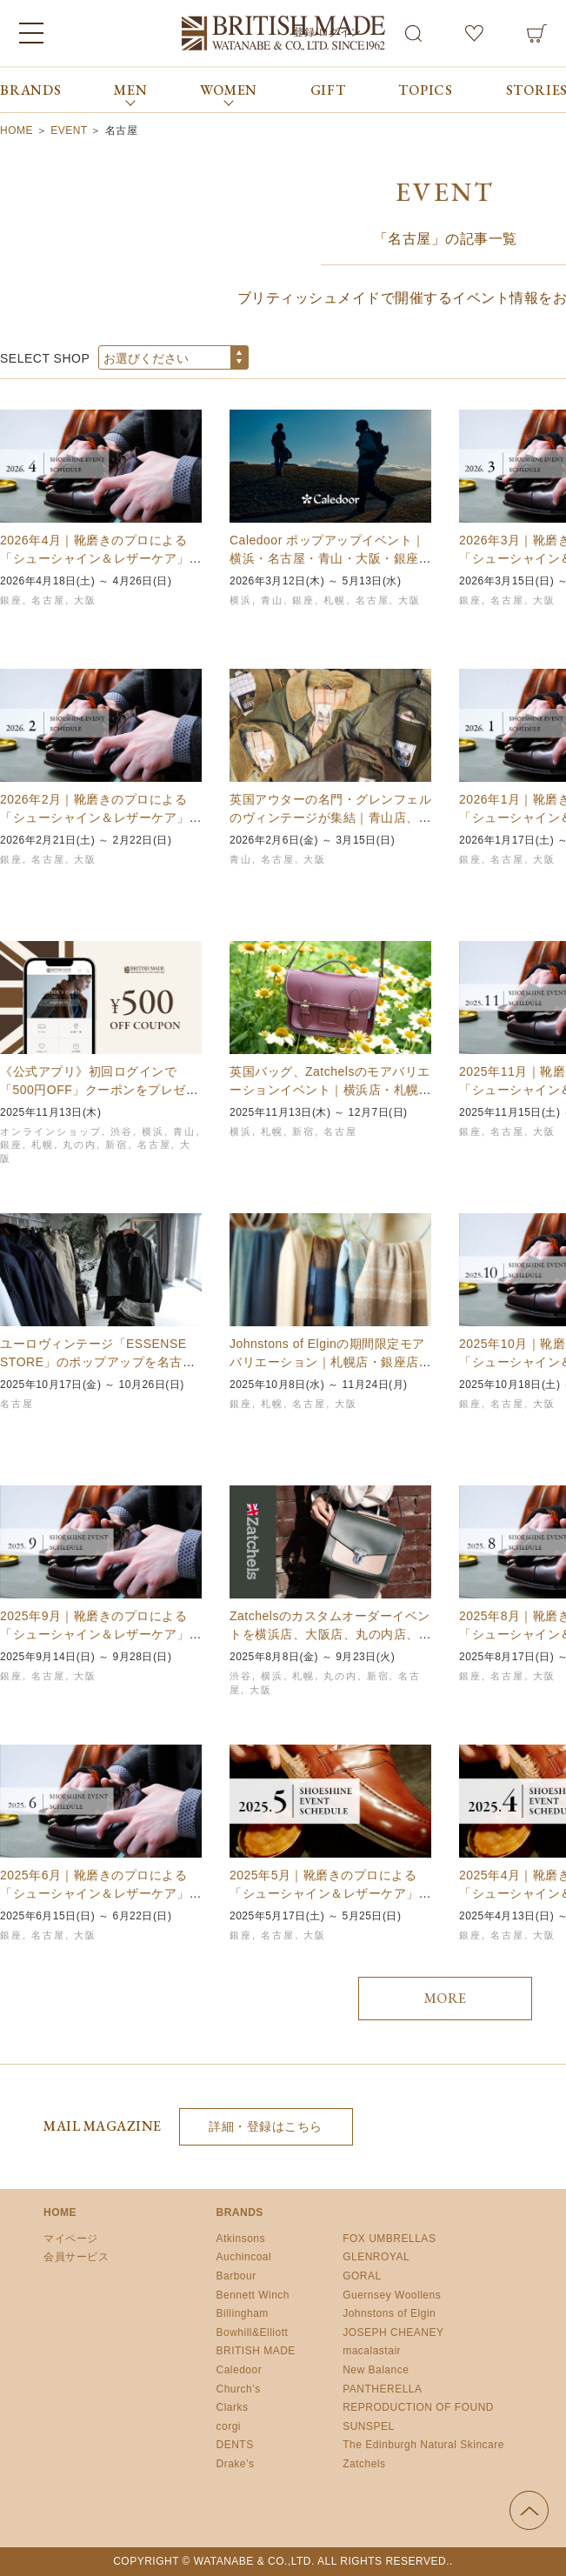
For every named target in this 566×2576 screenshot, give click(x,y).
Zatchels (364, 2464)
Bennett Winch (253, 2295)
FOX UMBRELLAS (389, 2238)
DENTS (235, 2445)
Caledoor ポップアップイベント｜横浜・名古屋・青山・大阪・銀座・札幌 (330, 558)
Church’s (238, 2389)
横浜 (241, 600)
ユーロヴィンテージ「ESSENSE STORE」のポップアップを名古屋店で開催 (97, 1362)
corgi (229, 2426)
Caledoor (239, 2370)
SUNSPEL (369, 2426)
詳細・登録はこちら (266, 2126)
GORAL (362, 2276)
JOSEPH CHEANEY (393, 2332)
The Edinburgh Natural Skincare (423, 2445)
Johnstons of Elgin (389, 2313)
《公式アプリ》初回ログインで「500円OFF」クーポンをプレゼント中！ (99, 1089)
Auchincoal (244, 2257)
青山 (272, 600)
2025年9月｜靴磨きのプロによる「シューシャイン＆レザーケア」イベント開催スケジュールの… (101, 1634)
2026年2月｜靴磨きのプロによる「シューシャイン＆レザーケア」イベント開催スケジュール (101, 817)
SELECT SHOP (45, 358)
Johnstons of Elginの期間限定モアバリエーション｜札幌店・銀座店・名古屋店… (330, 1362)
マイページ (70, 2238)
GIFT (328, 90)
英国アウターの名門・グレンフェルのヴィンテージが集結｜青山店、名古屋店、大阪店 (330, 817)
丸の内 (80, 1144)
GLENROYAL (376, 2257)
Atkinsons (241, 2238)
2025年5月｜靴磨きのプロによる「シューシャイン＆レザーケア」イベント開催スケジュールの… (330, 1893)
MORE (445, 1998)
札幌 (334, 600)
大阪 (85, 600)
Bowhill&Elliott (252, 2332)
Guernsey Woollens (392, 2295)
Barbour (236, 2276)
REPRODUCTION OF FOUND (418, 2407)
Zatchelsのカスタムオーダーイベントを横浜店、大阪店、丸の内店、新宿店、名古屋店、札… (330, 1634)
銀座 (11, 600)
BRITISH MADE (256, 2351)
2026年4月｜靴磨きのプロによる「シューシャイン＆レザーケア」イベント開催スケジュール (101, 558)
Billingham (242, 2313)
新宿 (116, 1144)
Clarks (232, 2407)
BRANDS (31, 90)
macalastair (372, 2351)
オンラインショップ (51, 1131)
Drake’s (235, 2464)
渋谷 (121, 1131)
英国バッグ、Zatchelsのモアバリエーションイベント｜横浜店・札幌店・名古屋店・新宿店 (330, 1089)
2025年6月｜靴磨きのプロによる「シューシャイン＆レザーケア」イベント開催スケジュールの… (101, 1893)
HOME (60, 2212)
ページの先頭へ (529, 2510)
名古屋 (48, 600)
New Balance (376, 2370)
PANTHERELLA (382, 2389)
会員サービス (76, 2257)
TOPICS (425, 90)
